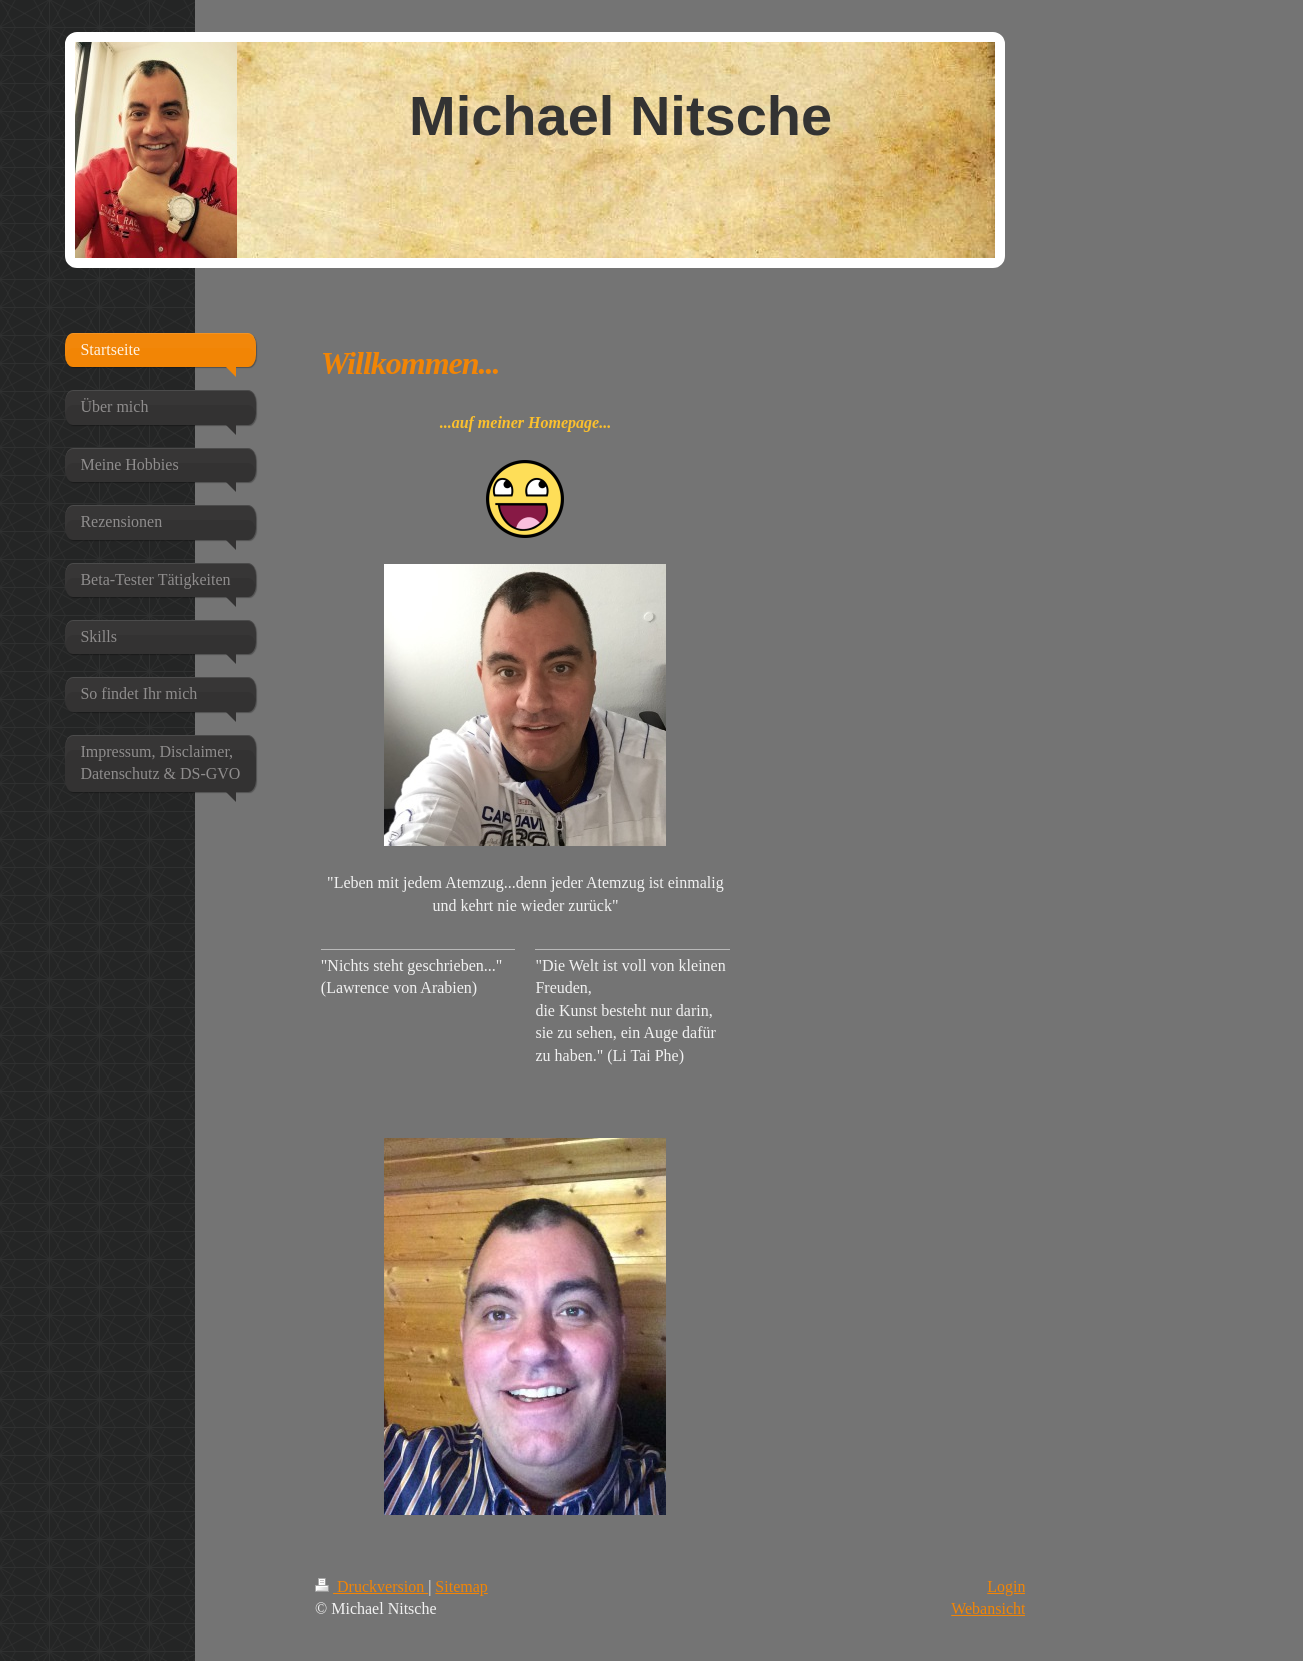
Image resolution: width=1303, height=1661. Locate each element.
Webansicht (988, 1608)
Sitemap (461, 1586)
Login (1006, 1586)
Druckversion (371, 1586)
